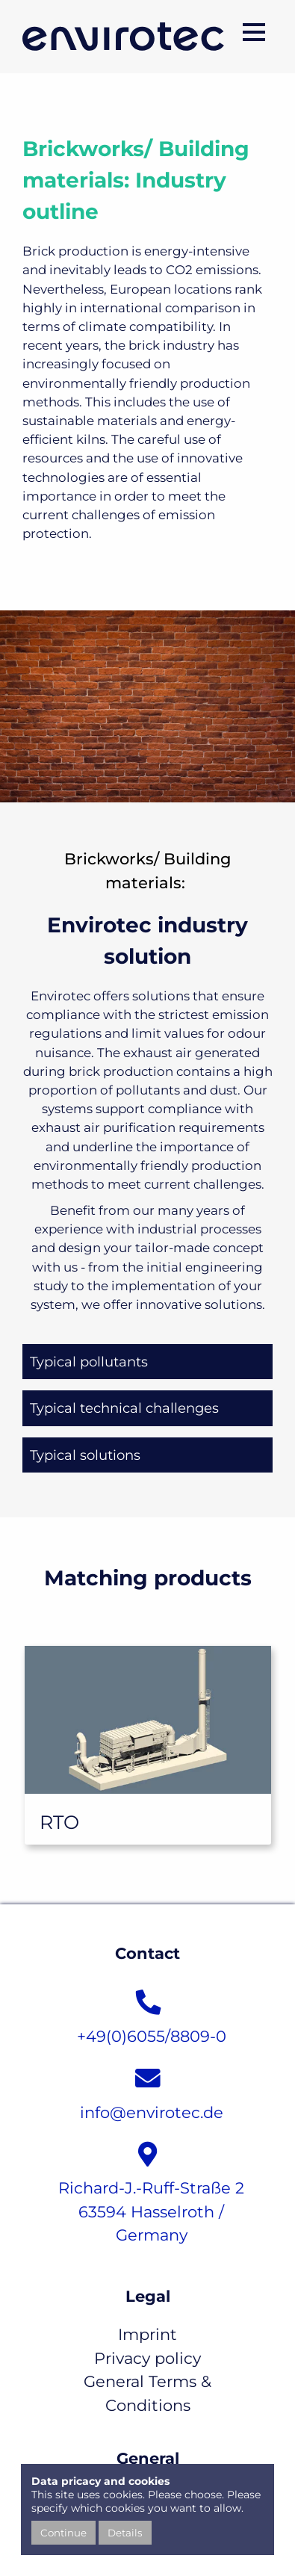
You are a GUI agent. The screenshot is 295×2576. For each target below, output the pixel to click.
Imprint (147, 2334)
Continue (63, 2533)
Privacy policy (147, 2358)
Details (125, 2533)
